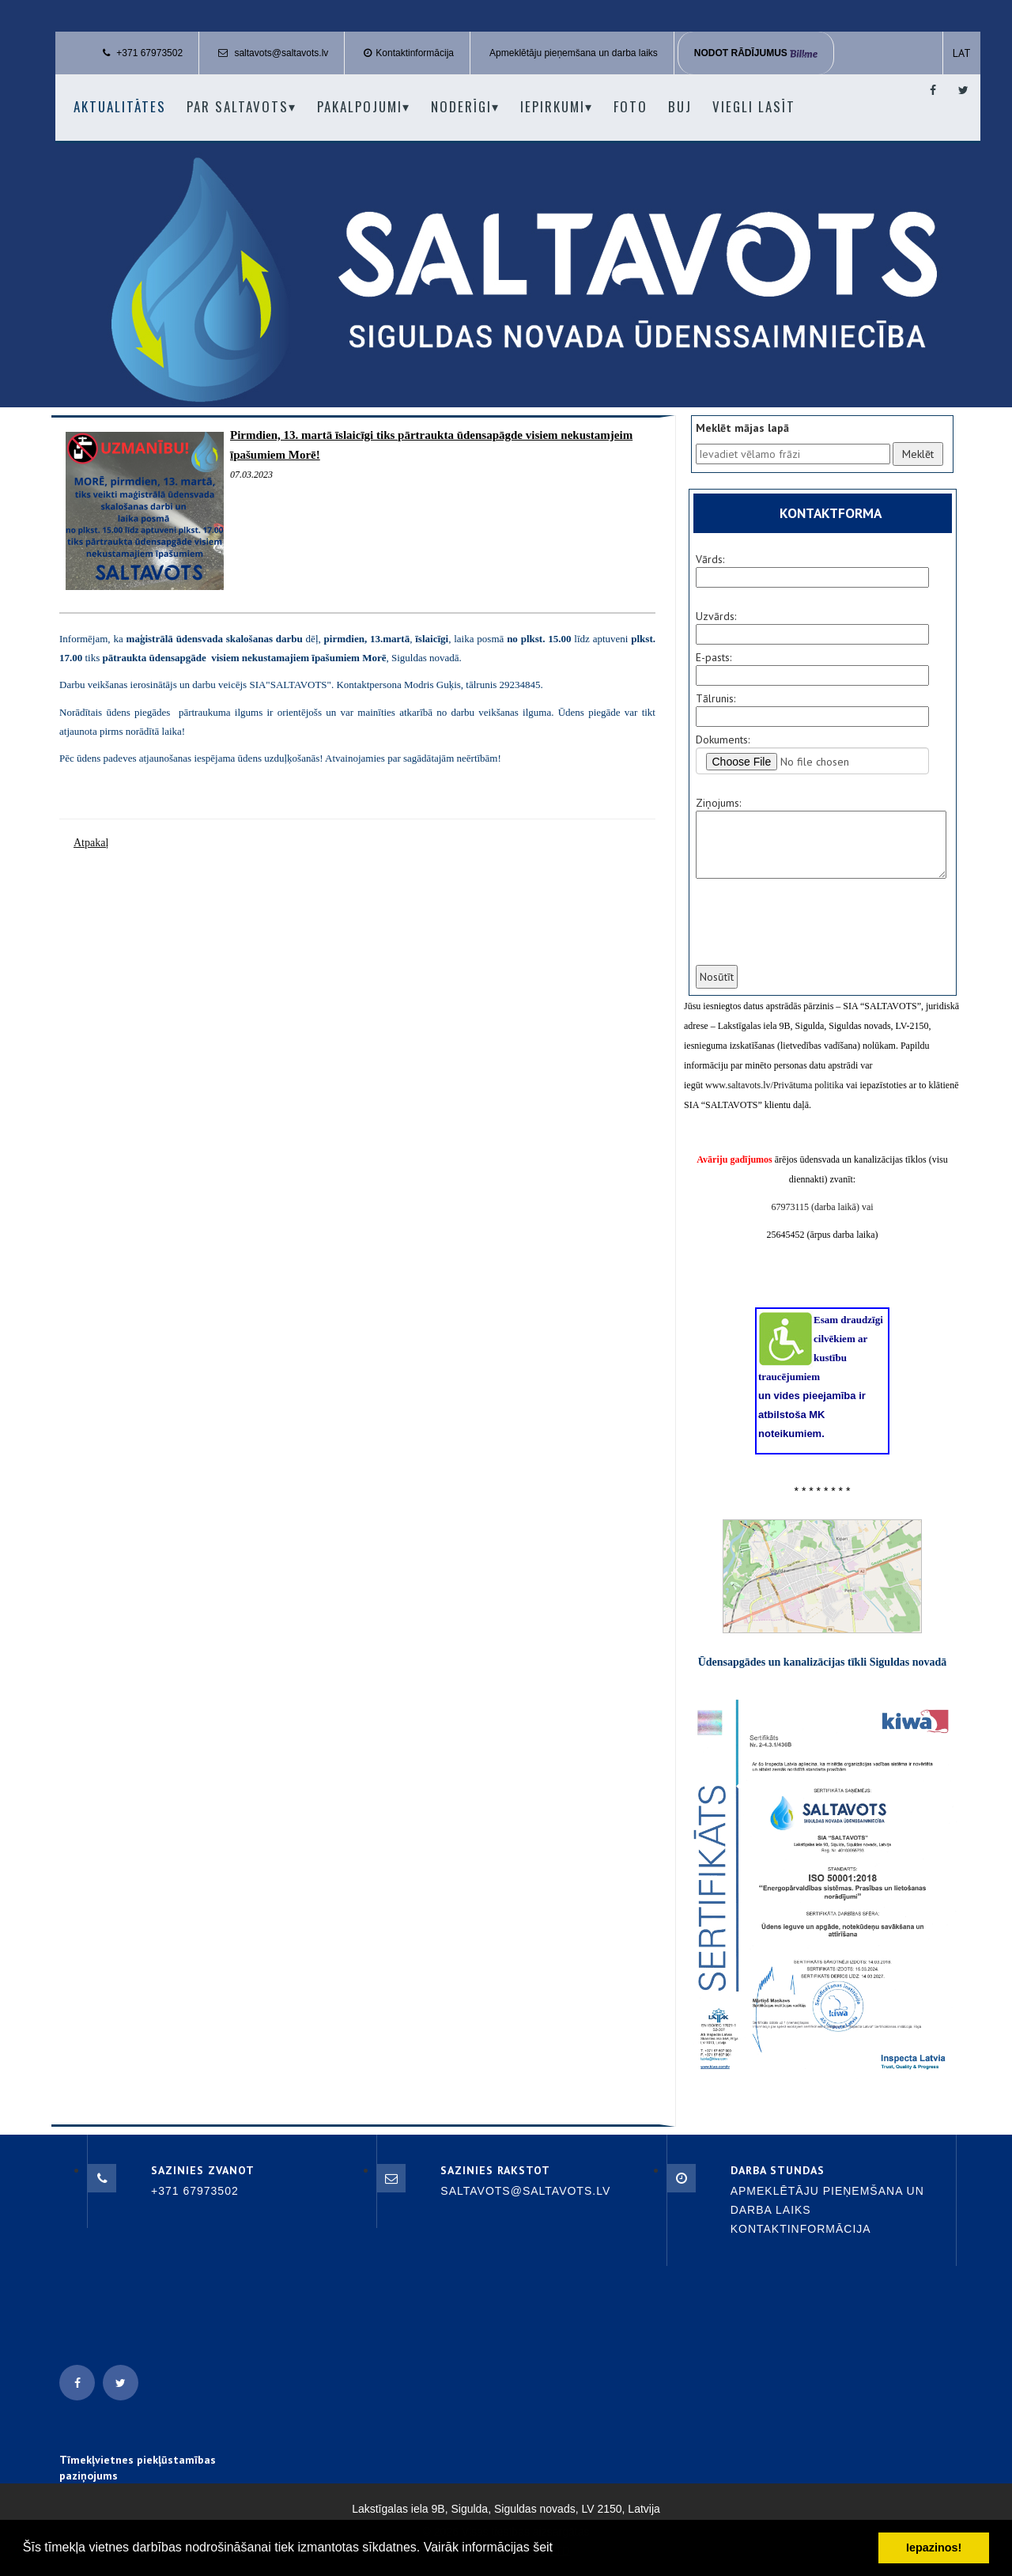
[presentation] (813, 932)
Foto (631, 106)
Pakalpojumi (363, 106)
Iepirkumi (556, 106)
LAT (962, 53)
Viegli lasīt (753, 106)
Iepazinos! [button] (933, 2547)
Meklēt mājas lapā (742, 428)
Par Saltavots (241, 106)
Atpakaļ (91, 843)
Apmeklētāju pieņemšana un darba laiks (573, 53)
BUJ (680, 106)
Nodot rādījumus (756, 53)
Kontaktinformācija (415, 53)
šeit (543, 2547)
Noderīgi (465, 106)
